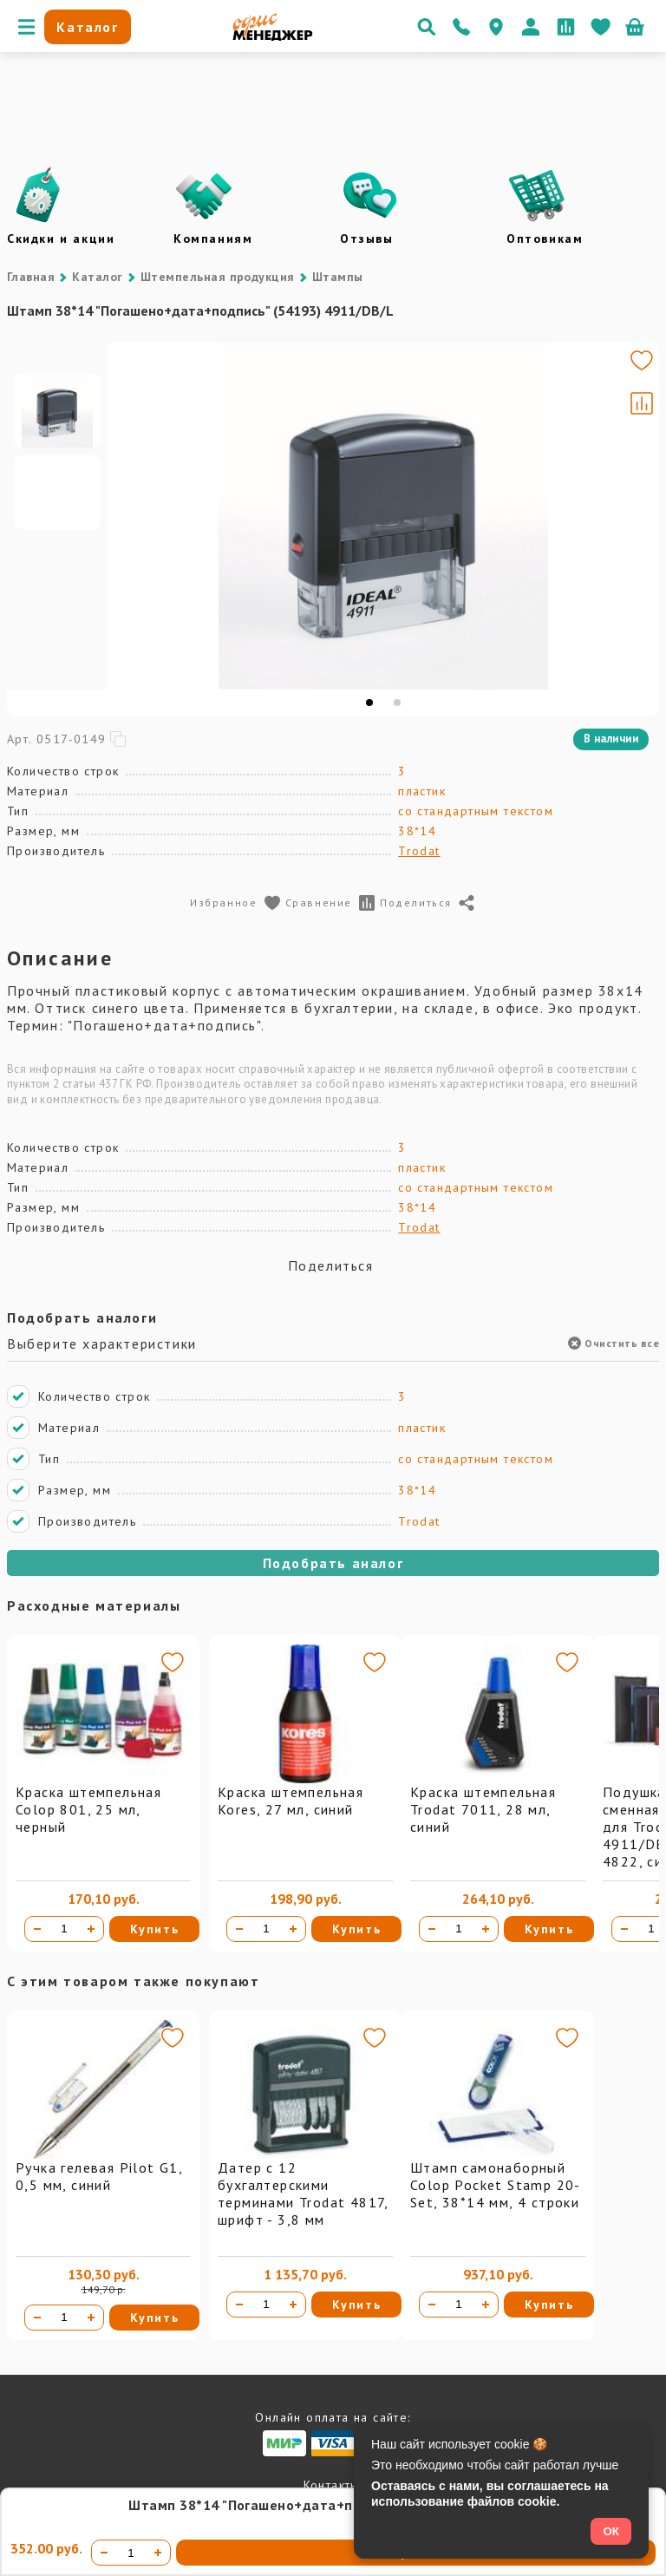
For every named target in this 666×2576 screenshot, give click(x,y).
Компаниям (212, 238)
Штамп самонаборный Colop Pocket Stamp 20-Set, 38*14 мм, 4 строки (495, 2185)
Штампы (337, 276)
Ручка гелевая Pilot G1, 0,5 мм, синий (99, 2176)
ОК (611, 2531)
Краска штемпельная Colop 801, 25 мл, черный (88, 1809)
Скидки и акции (60, 238)
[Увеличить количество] (91, 1929)
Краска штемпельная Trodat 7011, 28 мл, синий (483, 1809)
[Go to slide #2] (57, 557)
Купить (155, 1929)
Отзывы (367, 238)
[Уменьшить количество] (37, 1929)
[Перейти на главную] (272, 36)
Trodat (419, 851)
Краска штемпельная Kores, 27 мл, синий (290, 1800)
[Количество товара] (64, 1929)
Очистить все (613, 1343)
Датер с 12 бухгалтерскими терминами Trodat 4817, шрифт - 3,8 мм (303, 2193)
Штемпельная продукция (217, 276)
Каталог (97, 276)
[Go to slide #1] (57, 475)
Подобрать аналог (333, 1563)
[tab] (369, 703)
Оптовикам (544, 238)
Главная (31, 276)
